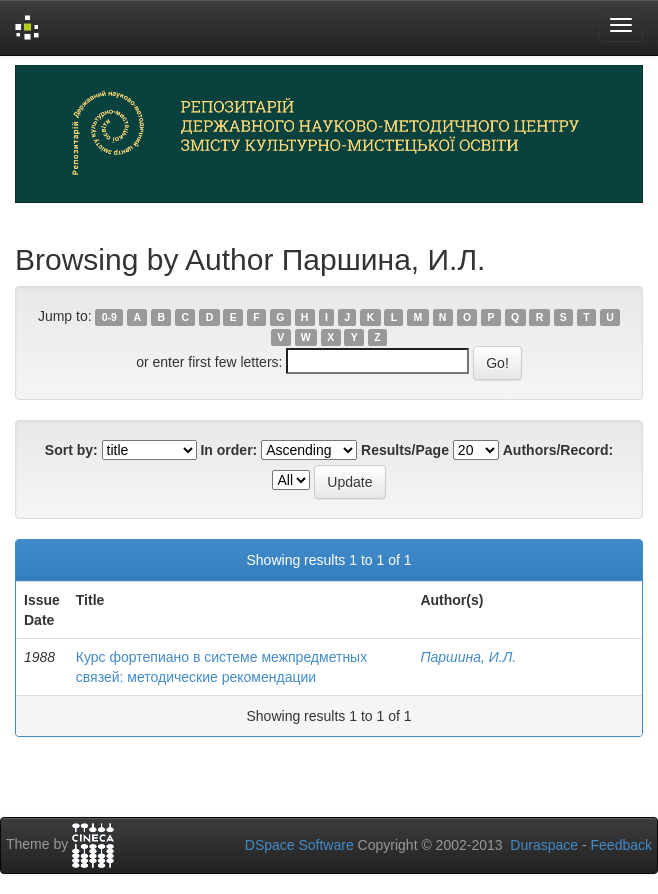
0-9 (109, 317)
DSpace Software (299, 845)
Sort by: (71, 450)
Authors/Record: (558, 450)
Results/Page (405, 450)
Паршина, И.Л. (468, 657)
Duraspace (544, 845)
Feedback (621, 845)
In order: (228, 450)
